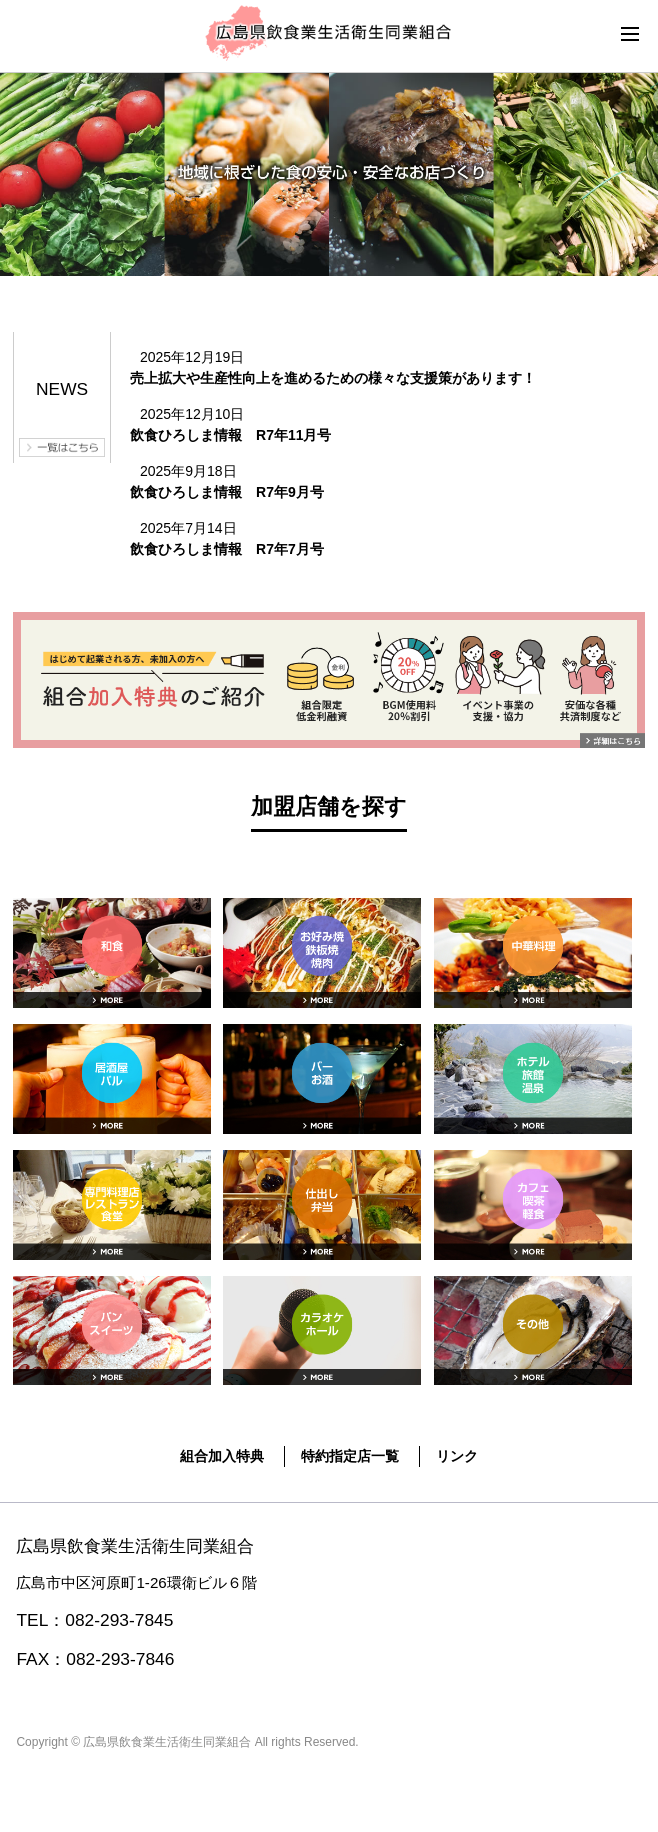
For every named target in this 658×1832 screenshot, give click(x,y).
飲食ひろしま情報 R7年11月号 (230, 435)
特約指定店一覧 (350, 1456)
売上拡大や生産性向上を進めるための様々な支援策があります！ (333, 378)
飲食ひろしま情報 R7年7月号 (227, 549)
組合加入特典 (222, 1456)
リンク (457, 1456)
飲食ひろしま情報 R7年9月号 (227, 492)
